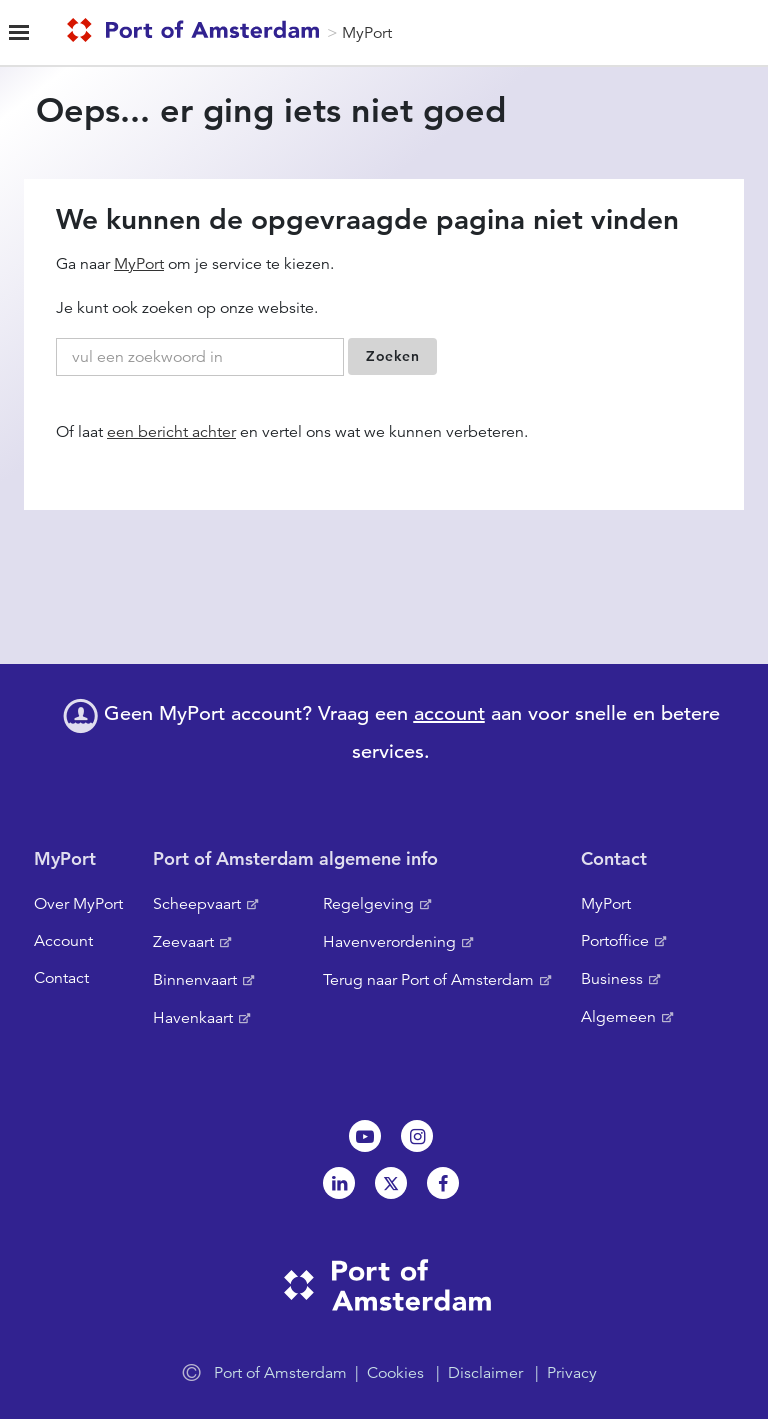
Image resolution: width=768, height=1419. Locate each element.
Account (63, 941)
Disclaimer (485, 1373)
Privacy (572, 1373)
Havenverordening (389, 942)
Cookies (395, 1373)
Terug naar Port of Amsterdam (428, 980)
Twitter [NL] (391, 1183)
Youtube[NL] (365, 1136)
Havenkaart (193, 1018)
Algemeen (618, 1017)
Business (612, 979)
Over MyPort (78, 904)
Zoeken (392, 356)
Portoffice (615, 941)
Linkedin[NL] (339, 1183)
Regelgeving (368, 904)
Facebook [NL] (443, 1183)
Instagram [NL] (417, 1136)
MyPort (367, 33)
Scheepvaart (197, 904)
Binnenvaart (195, 980)
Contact (61, 978)
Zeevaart (183, 942)
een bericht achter (171, 432)
